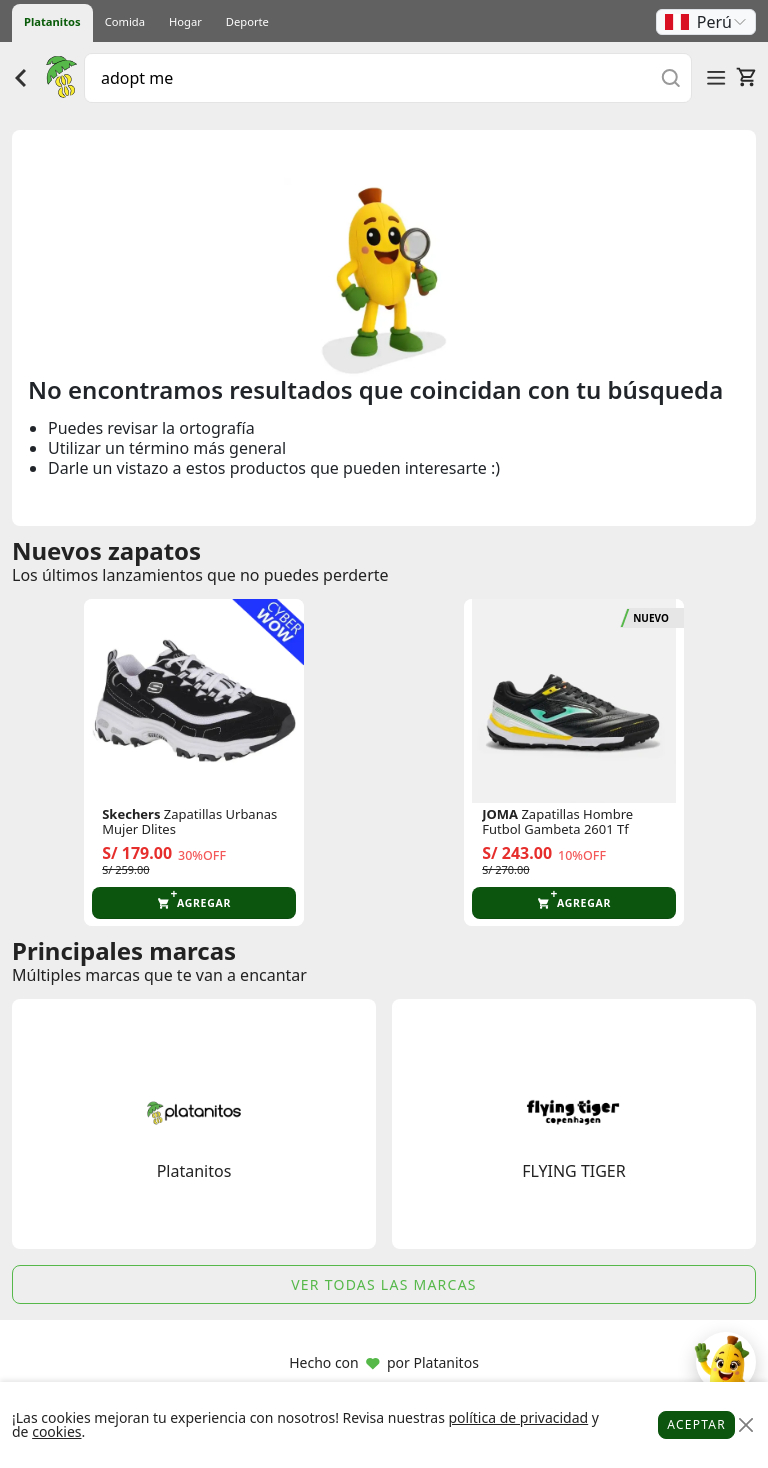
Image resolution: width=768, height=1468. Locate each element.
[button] (706, 22)
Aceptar (696, 1424)
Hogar (185, 21)
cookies (56, 1431)
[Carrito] (746, 77)
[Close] (745, 1425)
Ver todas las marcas (384, 1284)
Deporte (247, 21)
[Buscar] (671, 77)
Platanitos (52, 21)
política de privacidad (518, 1417)
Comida (125, 21)
